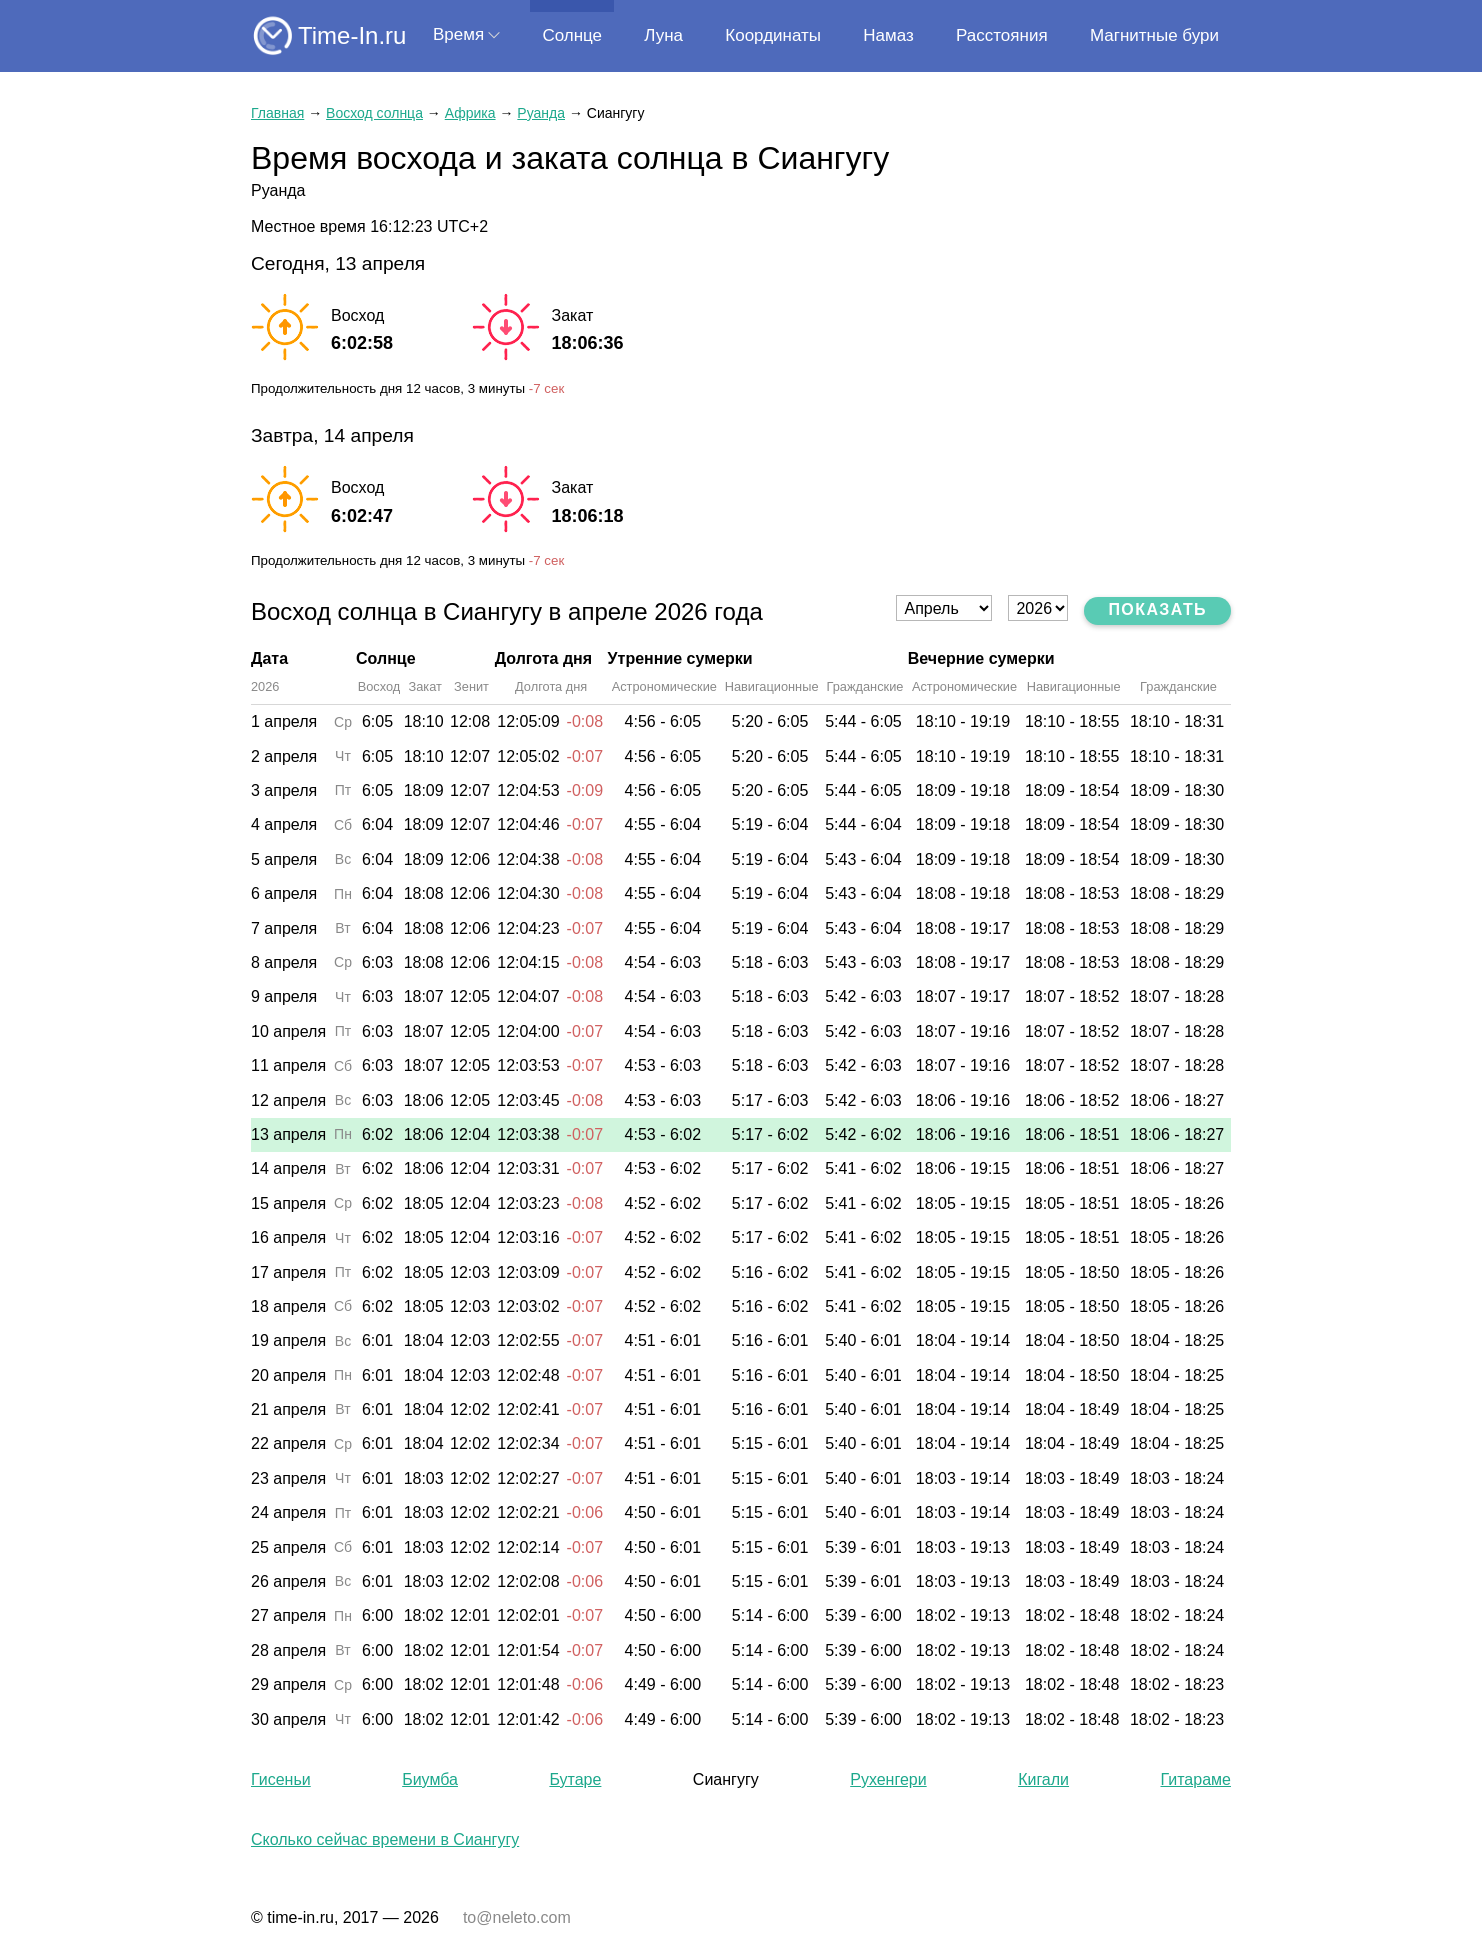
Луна (663, 35)
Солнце (572, 35)
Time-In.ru (352, 35)
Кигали (1043, 1779)
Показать (1157, 609)
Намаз (888, 35)
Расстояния (1002, 35)
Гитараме (1196, 1779)
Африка (470, 113)
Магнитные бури (1154, 35)
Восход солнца (374, 113)
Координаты (773, 35)
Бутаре (575, 1779)
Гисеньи (281, 1779)
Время (458, 34)
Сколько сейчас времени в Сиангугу (385, 1839)
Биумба (430, 1779)
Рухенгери (888, 1779)
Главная (277, 113)
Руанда (541, 113)
